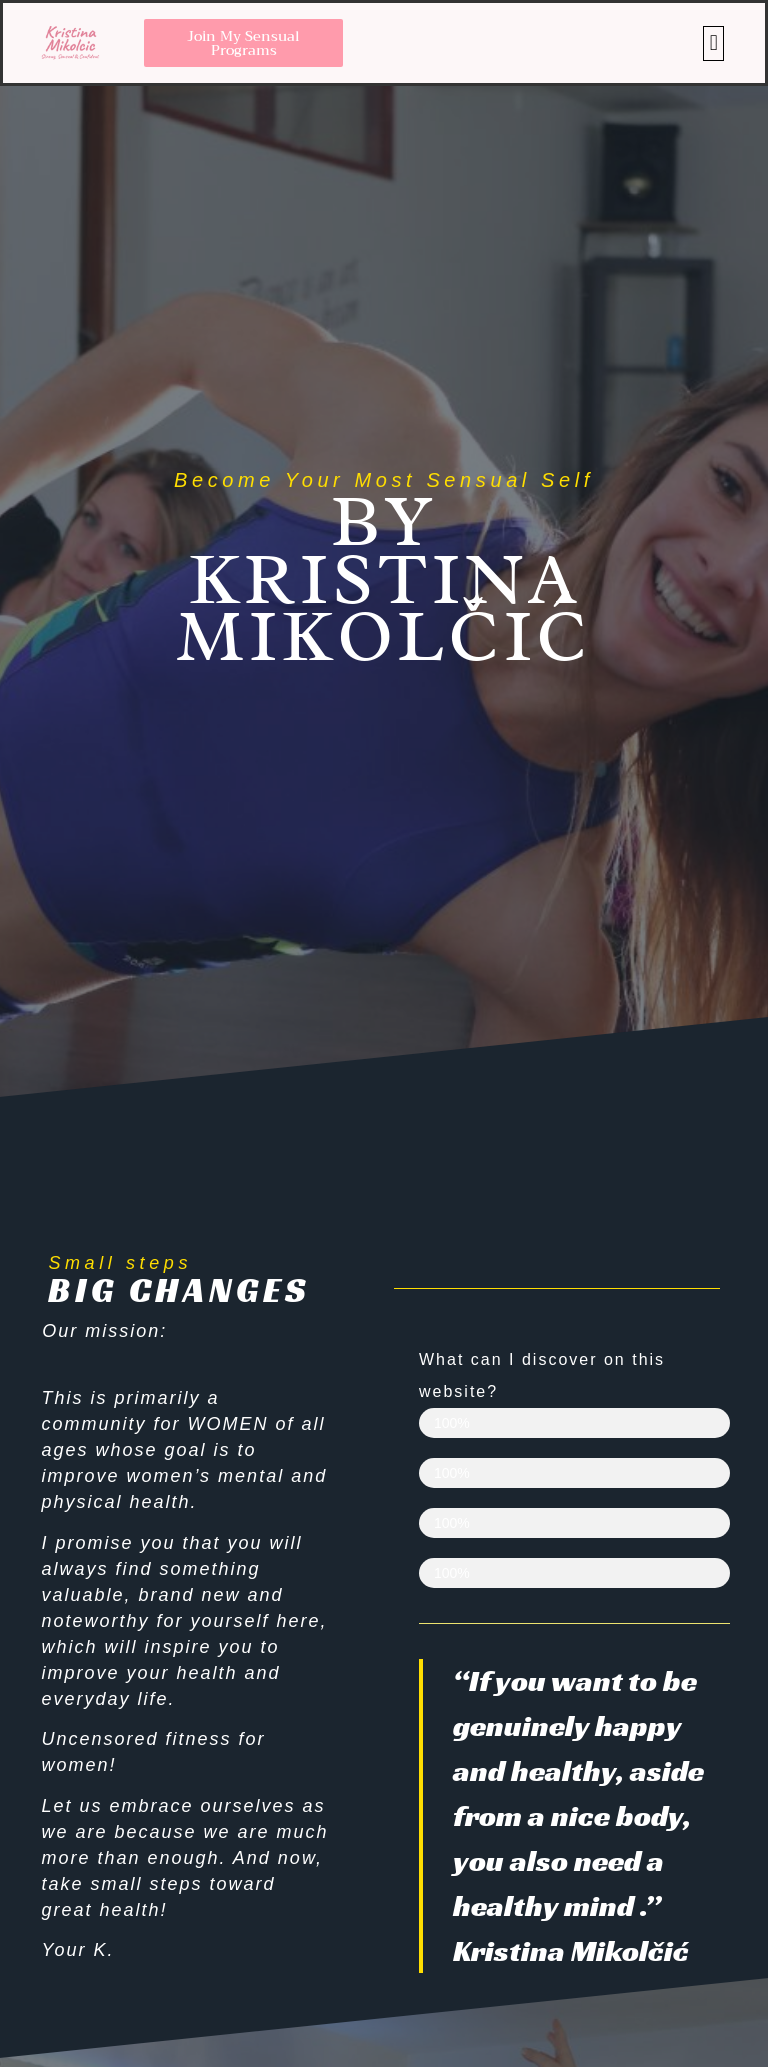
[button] (713, 43)
